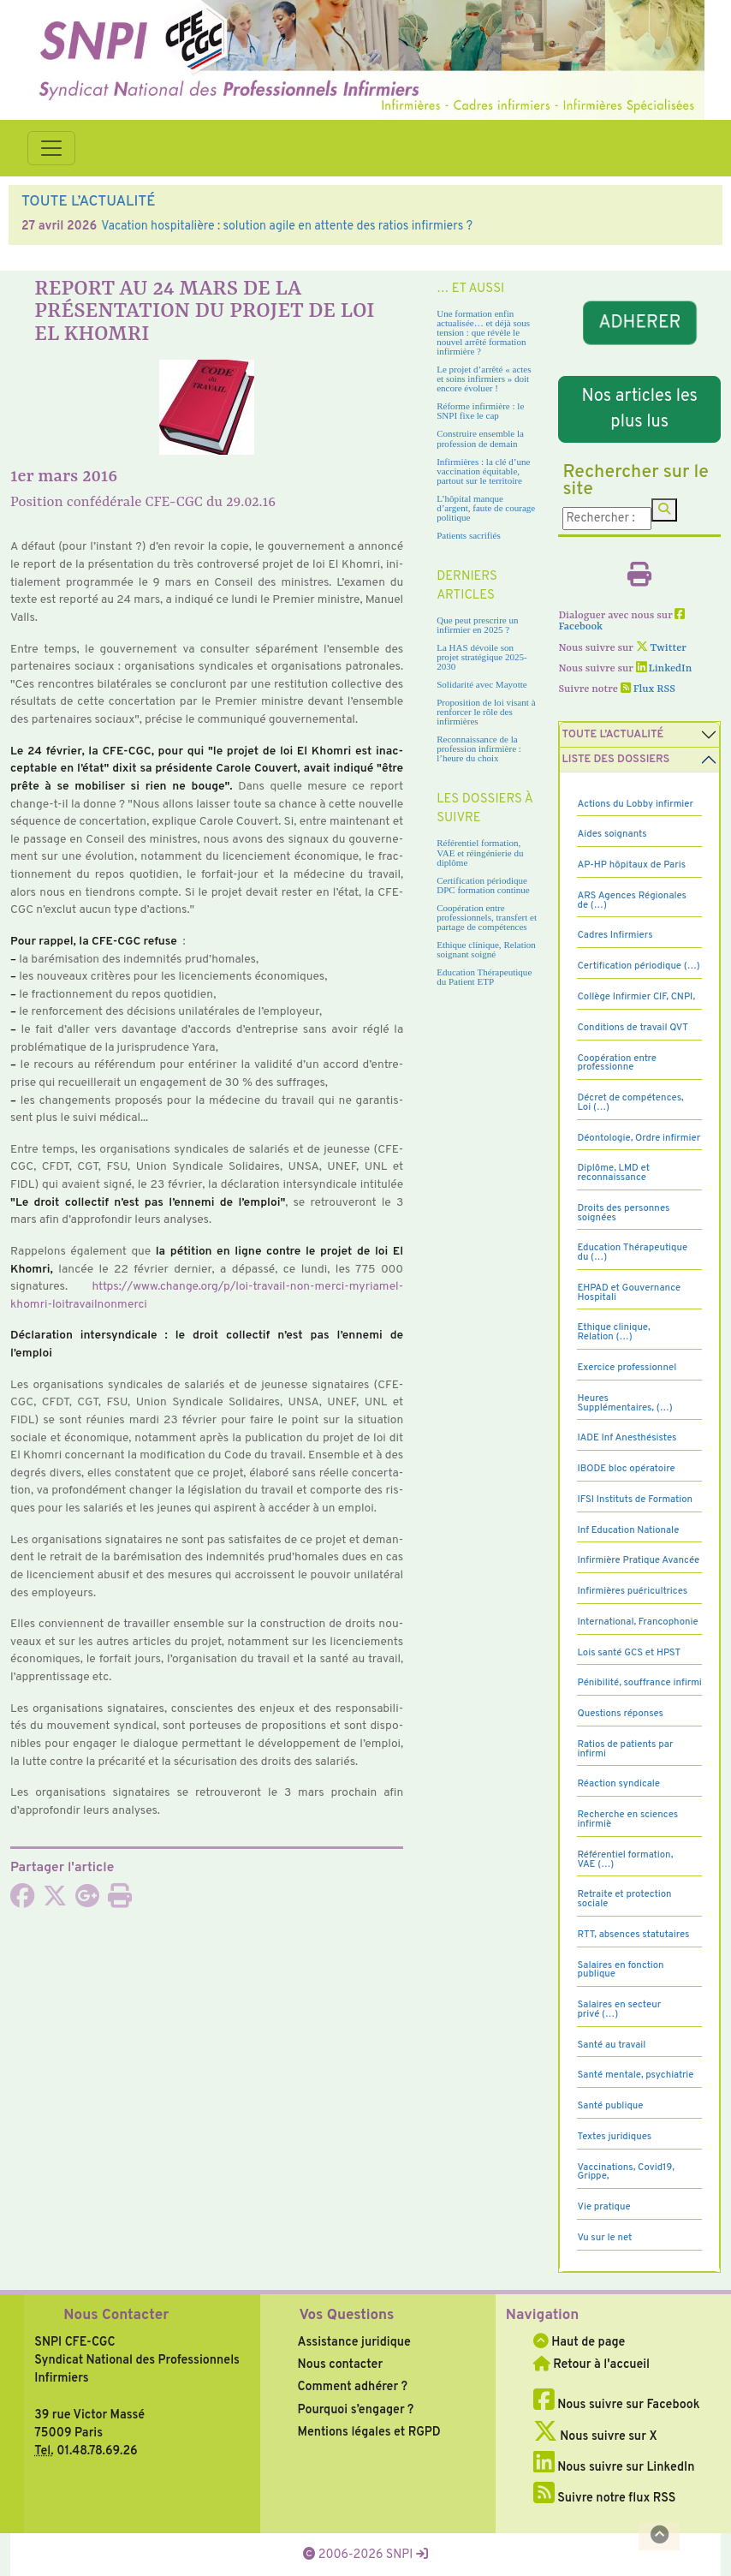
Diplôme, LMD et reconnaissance (613, 1173)
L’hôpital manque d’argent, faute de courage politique (486, 507)
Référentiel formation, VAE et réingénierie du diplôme (480, 852)
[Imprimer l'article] (120, 1901)
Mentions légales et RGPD (369, 2432)
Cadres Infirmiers (614, 935)
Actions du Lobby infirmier (635, 804)
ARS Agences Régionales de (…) (631, 900)
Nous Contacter (116, 2315)
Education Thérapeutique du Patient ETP (484, 977)
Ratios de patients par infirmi (625, 1749)
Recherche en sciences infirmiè (627, 1819)
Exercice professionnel (626, 1368)
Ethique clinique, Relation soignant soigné (486, 949)
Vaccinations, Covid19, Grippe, (625, 2172)
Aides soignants (611, 834)
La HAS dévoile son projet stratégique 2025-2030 (482, 656)
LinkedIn (664, 669)
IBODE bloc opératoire (626, 1469)
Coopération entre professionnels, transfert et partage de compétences (487, 917)
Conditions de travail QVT (632, 1028)
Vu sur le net (604, 2238)
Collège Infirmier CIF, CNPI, (636, 997)
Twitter (661, 648)
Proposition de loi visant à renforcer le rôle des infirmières (486, 711)
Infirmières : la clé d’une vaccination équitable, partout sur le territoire (483, 471)
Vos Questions (347, 2315)
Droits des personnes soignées (623, 1213)
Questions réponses (620, 1714)
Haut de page (579, 2342)
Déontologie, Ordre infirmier (638, 1138)
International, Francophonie (637, 1622)
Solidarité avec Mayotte (482, 684)
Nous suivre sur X (595, 2436)
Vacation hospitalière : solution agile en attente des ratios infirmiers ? (286, 226)
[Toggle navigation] (51, 148)
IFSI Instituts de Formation (634, 1500)
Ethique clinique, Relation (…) (613, 1332)
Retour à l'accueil (591, 2364)
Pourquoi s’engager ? (356, 2410)
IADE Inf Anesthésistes (626, 1438)
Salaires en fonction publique (620, 1970)
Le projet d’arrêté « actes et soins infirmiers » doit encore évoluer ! (484, 378)
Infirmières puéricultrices (632, 1591)
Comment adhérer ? (352, 2386)
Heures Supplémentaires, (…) (624, 1403)
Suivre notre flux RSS (604, 2498)
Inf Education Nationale (628, 1530)
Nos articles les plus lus (640, 409)
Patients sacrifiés (469, 535)
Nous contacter (340, 2364)
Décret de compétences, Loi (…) (630, 1102)
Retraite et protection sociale (624, 1899)
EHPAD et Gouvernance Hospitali (628, 1292)
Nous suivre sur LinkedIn (614, 2467)
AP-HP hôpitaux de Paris (631, 865)
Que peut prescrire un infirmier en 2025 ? (477, 625)
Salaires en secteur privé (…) (619, 2009)
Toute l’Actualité (612, 735)
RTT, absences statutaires (633, 1935)
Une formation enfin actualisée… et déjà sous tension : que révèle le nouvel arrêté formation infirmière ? (483, 332)
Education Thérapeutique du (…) (632, 1252)
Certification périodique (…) (638, 966)
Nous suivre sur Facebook (616, 2404)
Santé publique (610, 2106)
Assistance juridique (354, 2342)
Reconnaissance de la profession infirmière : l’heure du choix (479, 748)
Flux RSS (648, 689)
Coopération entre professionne (617, 1063)
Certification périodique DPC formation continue (483, 885)
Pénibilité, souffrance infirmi (639, 1683)
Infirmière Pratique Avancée (638, 1560)
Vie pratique (603, 2207)
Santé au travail (611, 2045)
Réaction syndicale (618, 1784)
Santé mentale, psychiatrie (635, 2075)
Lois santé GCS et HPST (628, 1653)
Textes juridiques (614, 2137)
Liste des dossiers (615, 759)
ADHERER (639, 323)
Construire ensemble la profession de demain (480, 438)
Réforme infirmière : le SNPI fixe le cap (480, 410)
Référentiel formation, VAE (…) (625, 1859)
